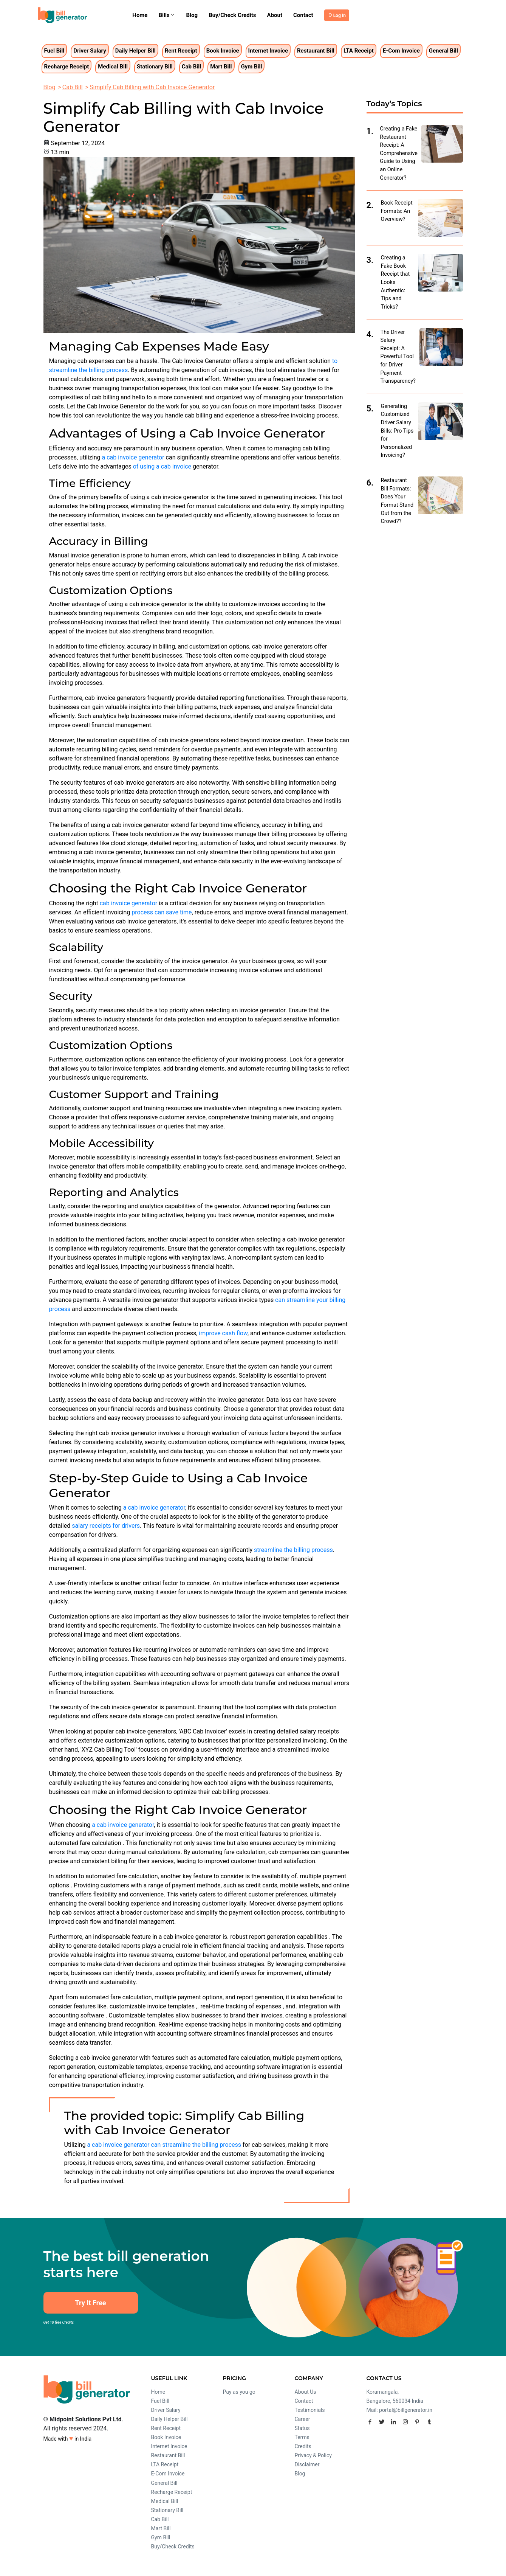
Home (139, 15)
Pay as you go (239, 2392)
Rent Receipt (181, 50)
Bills (166, 15)
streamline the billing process (293, 1549)
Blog (192, 15)
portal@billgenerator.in (405, 2410)
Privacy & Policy (313, 2455)
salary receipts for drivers (106, 1525)
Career (302, 2419)
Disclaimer (307, 2464)
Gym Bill (251, 66)
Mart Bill (221, 66)
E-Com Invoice (401, 50)
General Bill (443, 50)
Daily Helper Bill (135, 50)
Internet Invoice (268, 50)
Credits (303, 2446)
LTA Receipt (359, 50)
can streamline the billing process (196, 2144)
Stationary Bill (155, 66)
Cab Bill (191, 66)
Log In (339, 15)
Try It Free (90, 2303)
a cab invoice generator (133, 457)
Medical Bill (113, 66)
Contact (303, 15)
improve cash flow (223, 1333)
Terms (302, 2437)
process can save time (162, 912)
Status (302, 2428)
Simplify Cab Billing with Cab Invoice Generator (152, 87)
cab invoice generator (128, 903)
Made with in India (67, 2438)
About (274, 15)
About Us (305, 2392)
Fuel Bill (54, 50)
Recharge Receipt (66, 66)
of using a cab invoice (162, 466)
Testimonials (310, 2410)
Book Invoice (222, 50)
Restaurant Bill (315, 50)
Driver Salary (89, 50)
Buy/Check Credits (232, 15)
